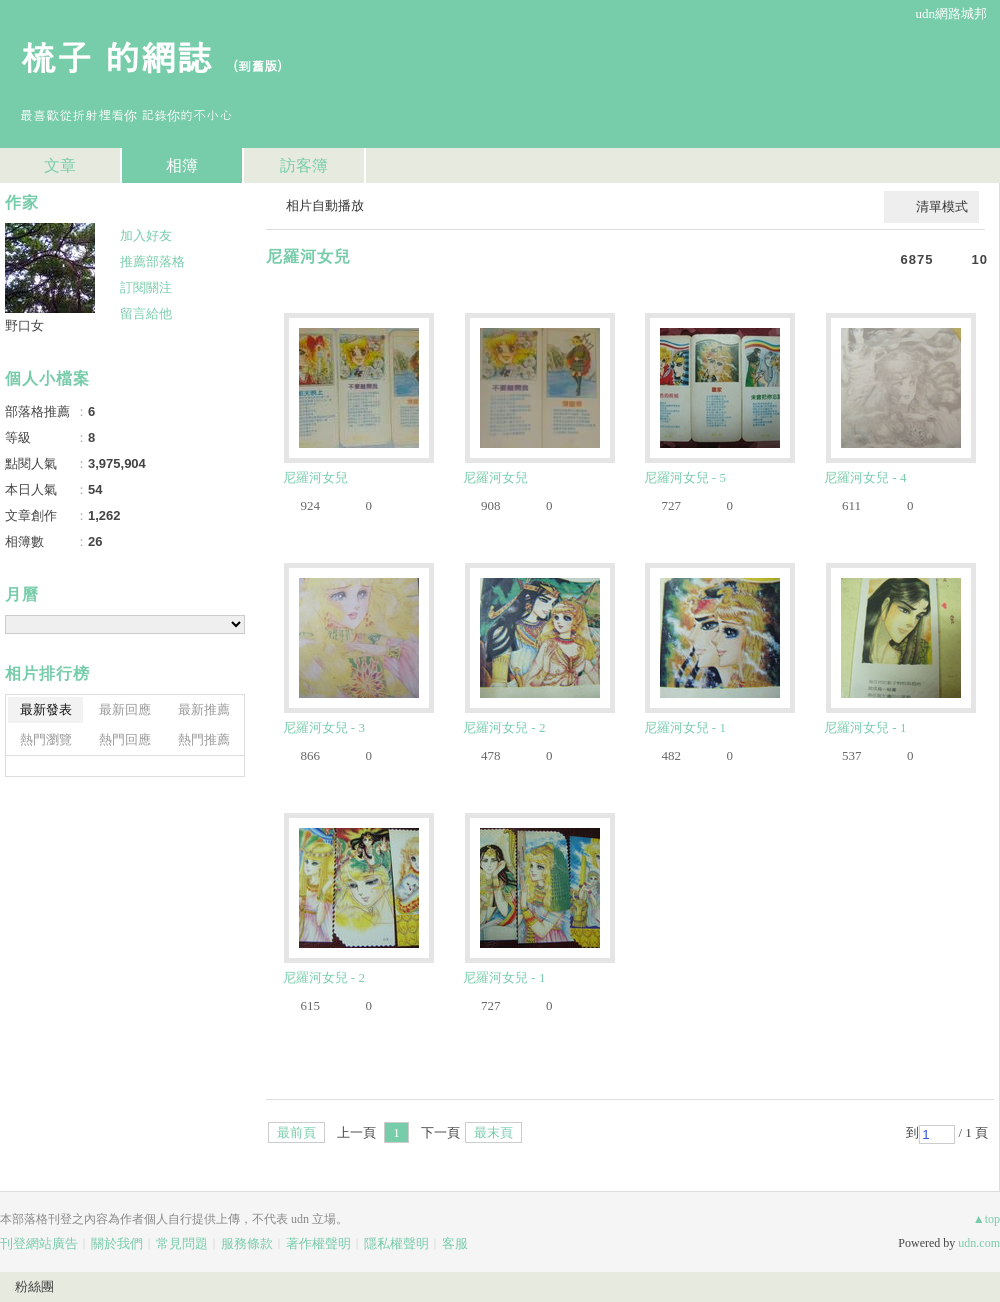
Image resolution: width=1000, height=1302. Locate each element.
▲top (986, 1219)
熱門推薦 (204, 739)
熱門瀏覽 (46, 739)
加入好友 (146, 235)
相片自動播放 (325, 205)
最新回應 (125, 709)
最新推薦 (204, 709)
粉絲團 (34, 1286)
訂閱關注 (146, 287)
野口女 (24, 325)
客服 (455, 1243)
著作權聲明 (318, 1243)
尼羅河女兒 (308, 256)
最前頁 (296, 1132)
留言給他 (146, 313)
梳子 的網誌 (116, 55)
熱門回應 (125, 739)
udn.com (979, 1243)
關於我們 (117, 1243)
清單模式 (942, 206)
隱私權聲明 (396, 1243)
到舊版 (257, 65)
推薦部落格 (152, 261)
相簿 (182, 165)
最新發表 (46, 709)
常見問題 (182, 1243)
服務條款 (247, 1243)
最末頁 (493, 1132)
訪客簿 (304, 165)
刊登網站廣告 (39, 1243)
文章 (60, 165)
